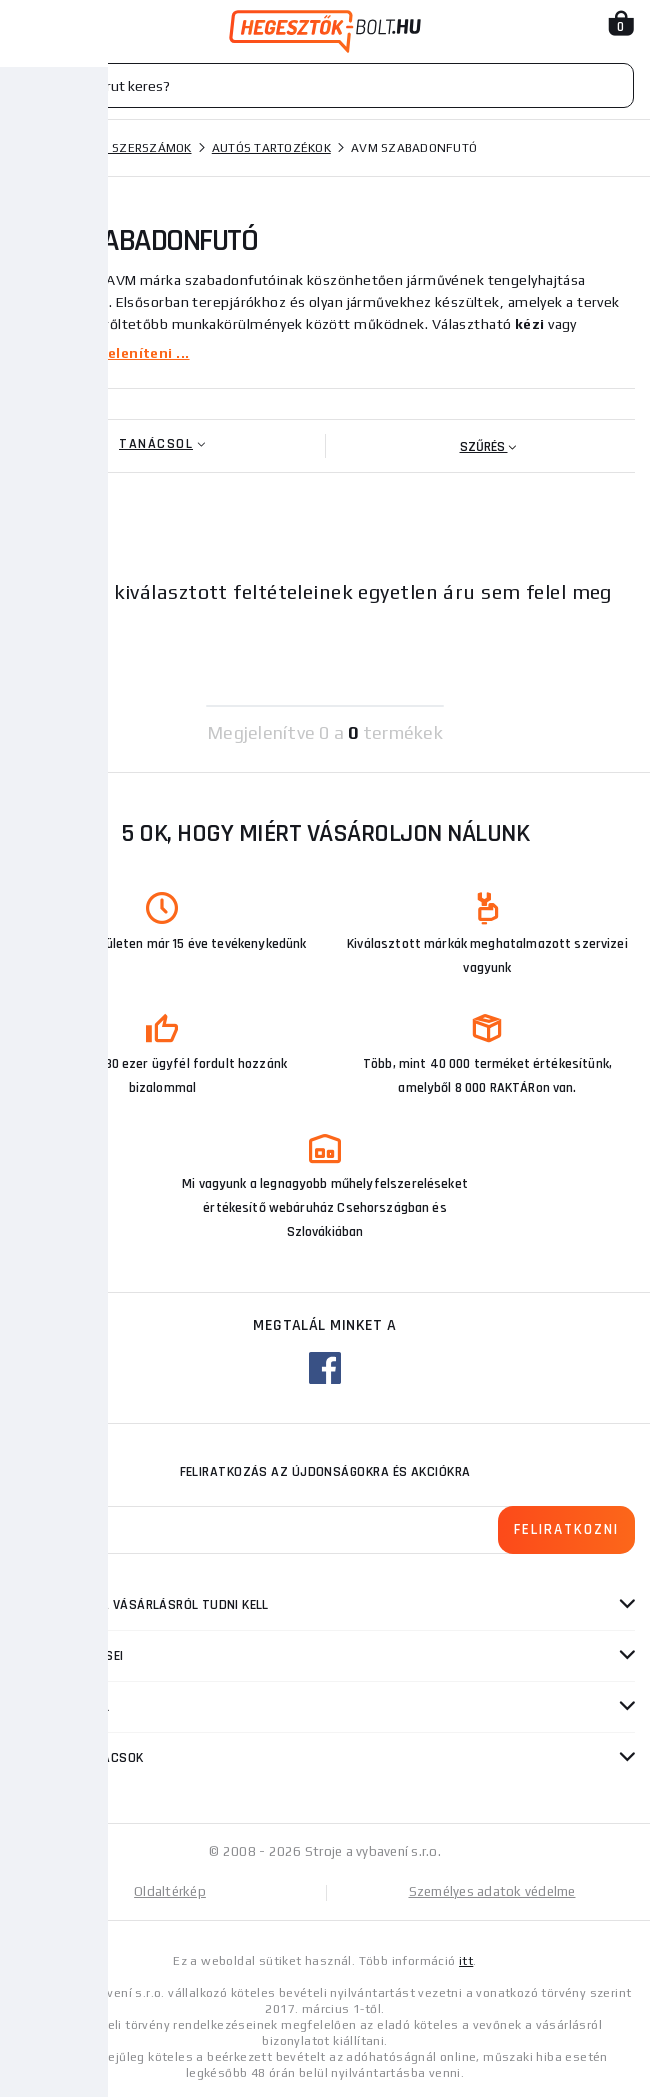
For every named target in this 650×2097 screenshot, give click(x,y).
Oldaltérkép (170, 1891)
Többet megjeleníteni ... (102, 353)
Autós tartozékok (271, 148)
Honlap (39, 148)
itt (466, 1961)
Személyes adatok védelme (492, 1891)
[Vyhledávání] (325, 85)
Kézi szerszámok (137, 148)
